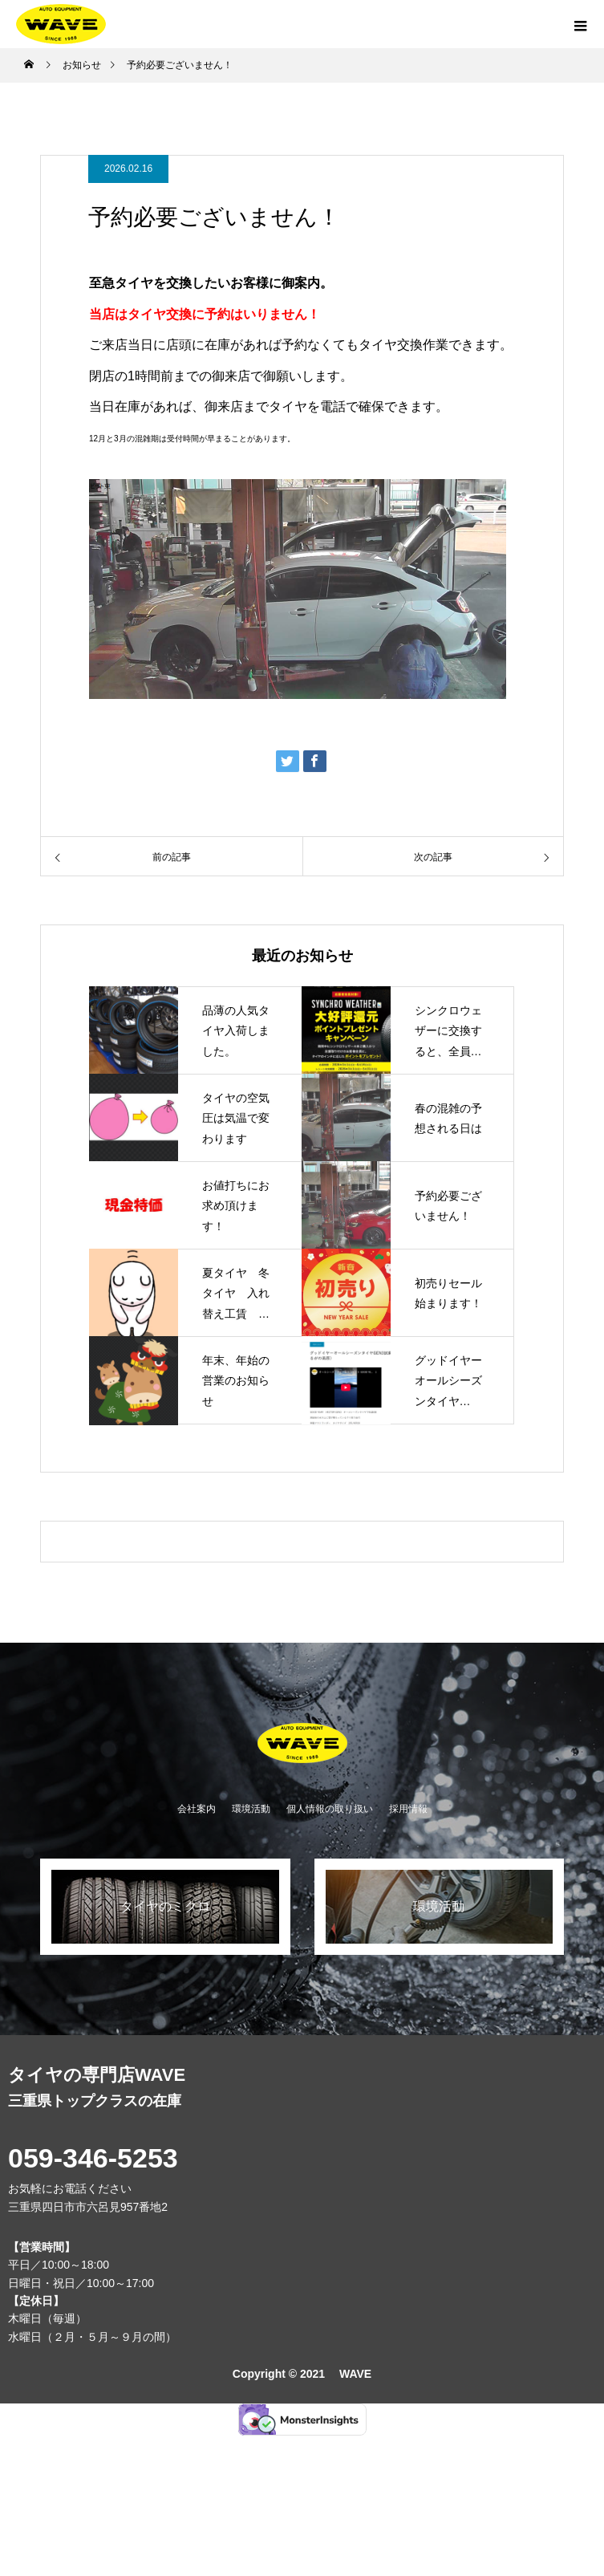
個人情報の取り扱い (329, 1808)
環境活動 (251, 1808)
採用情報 (408, 1808)
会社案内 (196, 1808)
